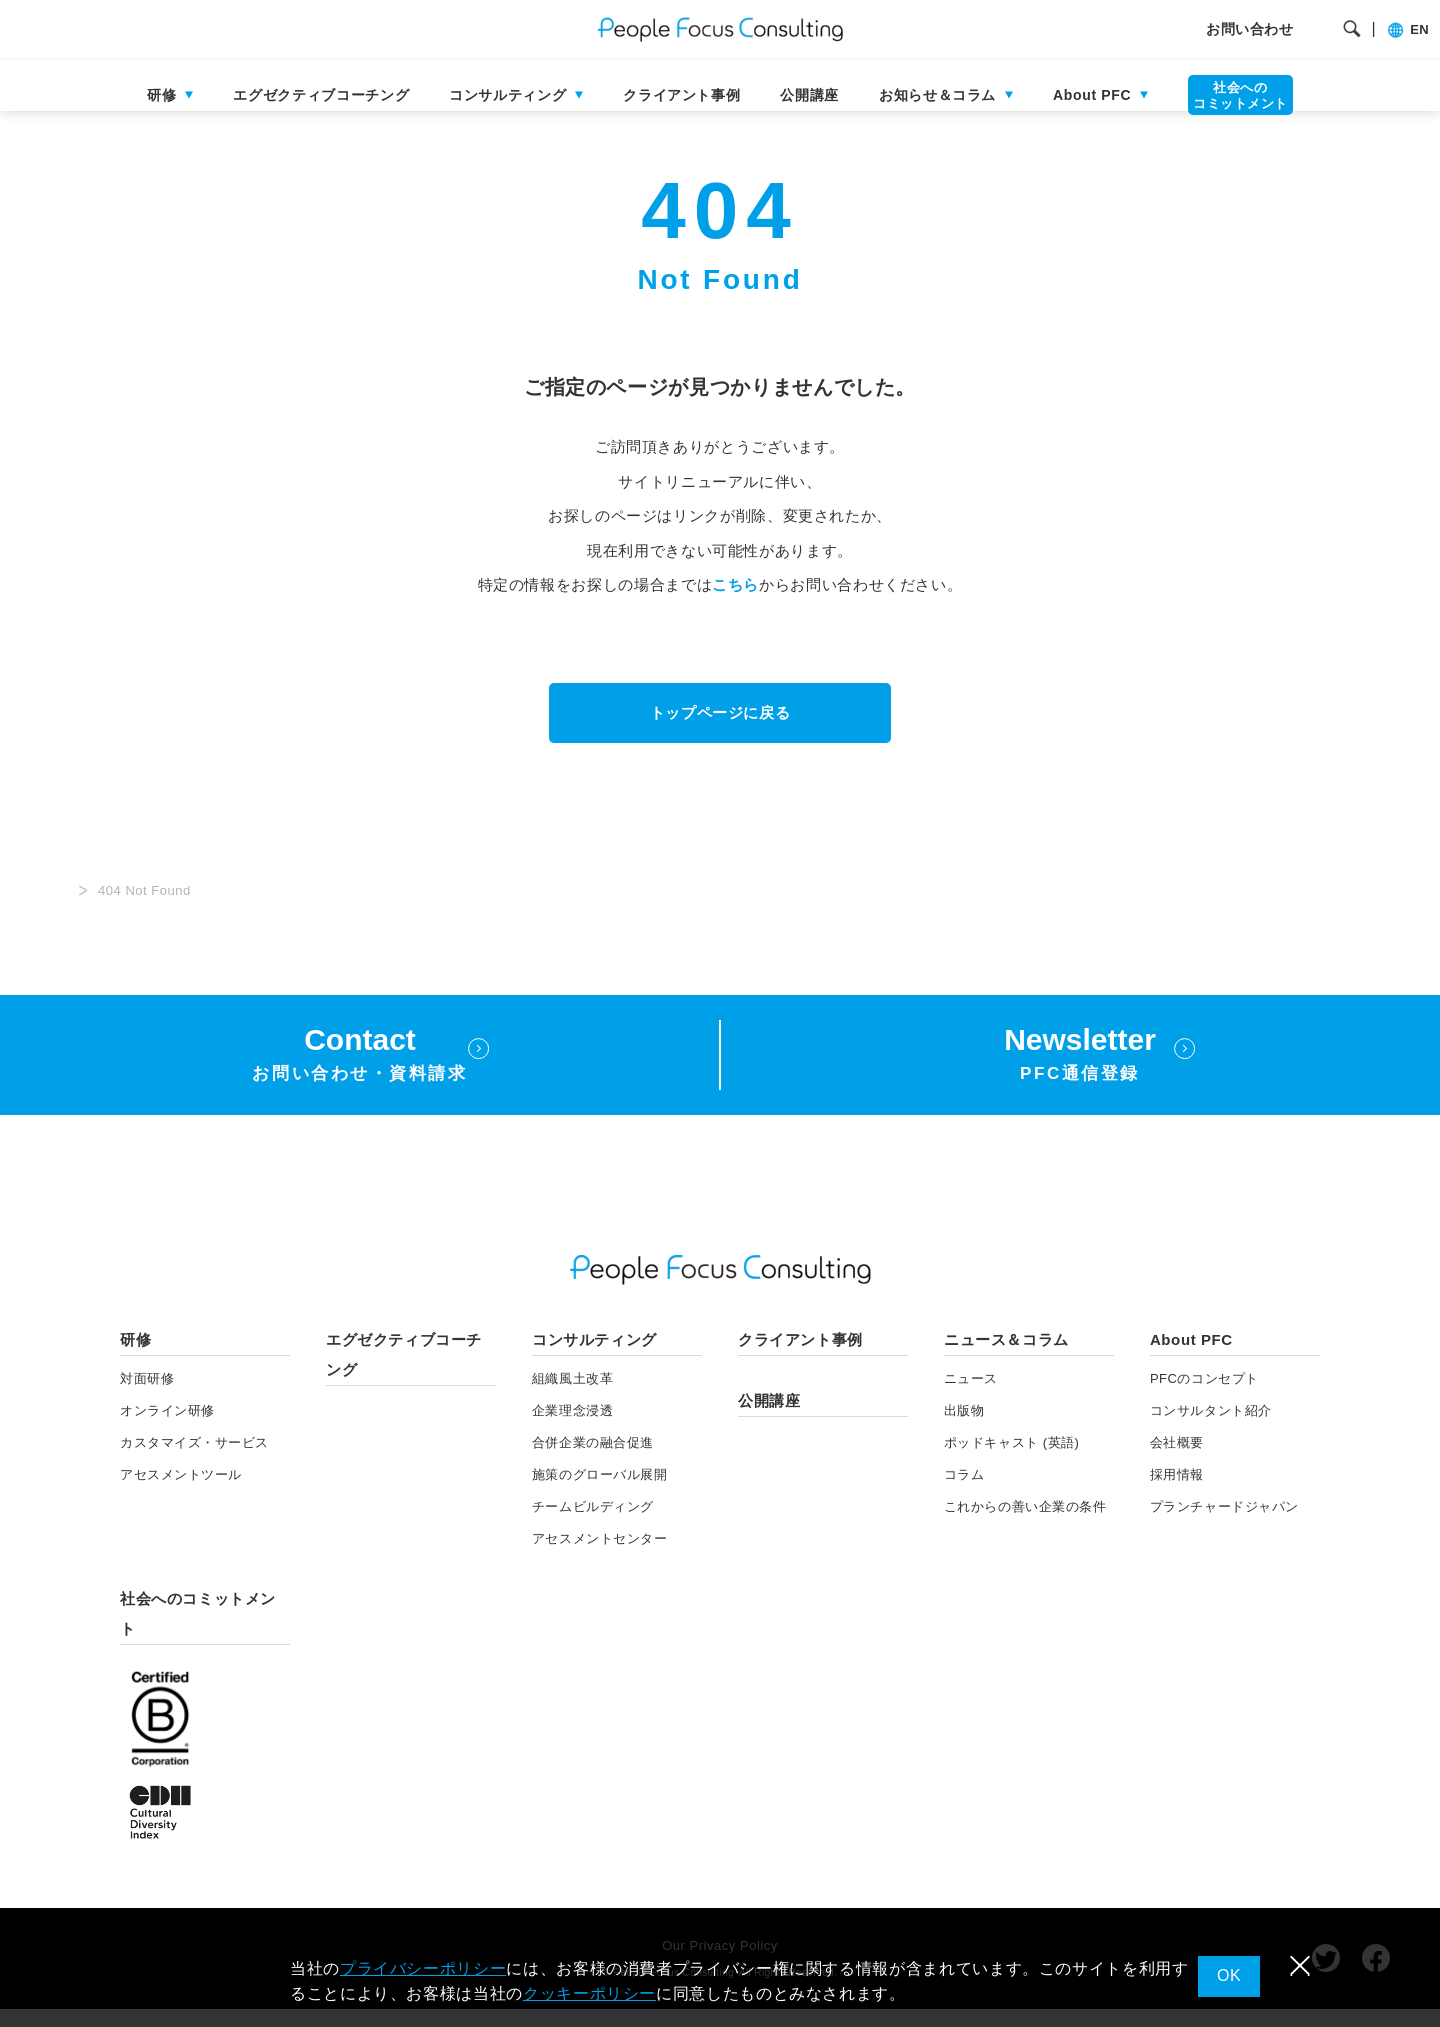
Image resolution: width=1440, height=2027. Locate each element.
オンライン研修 (167, 1429)
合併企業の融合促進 (593, 1461)
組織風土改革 (572, 1397)
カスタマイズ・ (194, 1461)
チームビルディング (593, 1525)
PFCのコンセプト (1204, 1397)
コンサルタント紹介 (1211, 1429)
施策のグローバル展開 (599, 1493)
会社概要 (1177, 1461)
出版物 (964, 1429)
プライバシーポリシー (423, 1968)
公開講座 (809, 95)
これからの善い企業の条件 (1025, 1525)
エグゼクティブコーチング (321, 95)
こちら (735, 603)
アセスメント (181, 1493)
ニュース (971, 1397)
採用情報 (1177, 1493)
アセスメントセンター (599, 1557)
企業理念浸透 (572, 1429)
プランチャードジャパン (1224, 1525)
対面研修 (147, 1397)
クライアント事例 (681, 95)
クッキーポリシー (589, 1993)
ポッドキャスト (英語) (1012, 1461)
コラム (964, 1493)
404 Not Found (144, 909)
